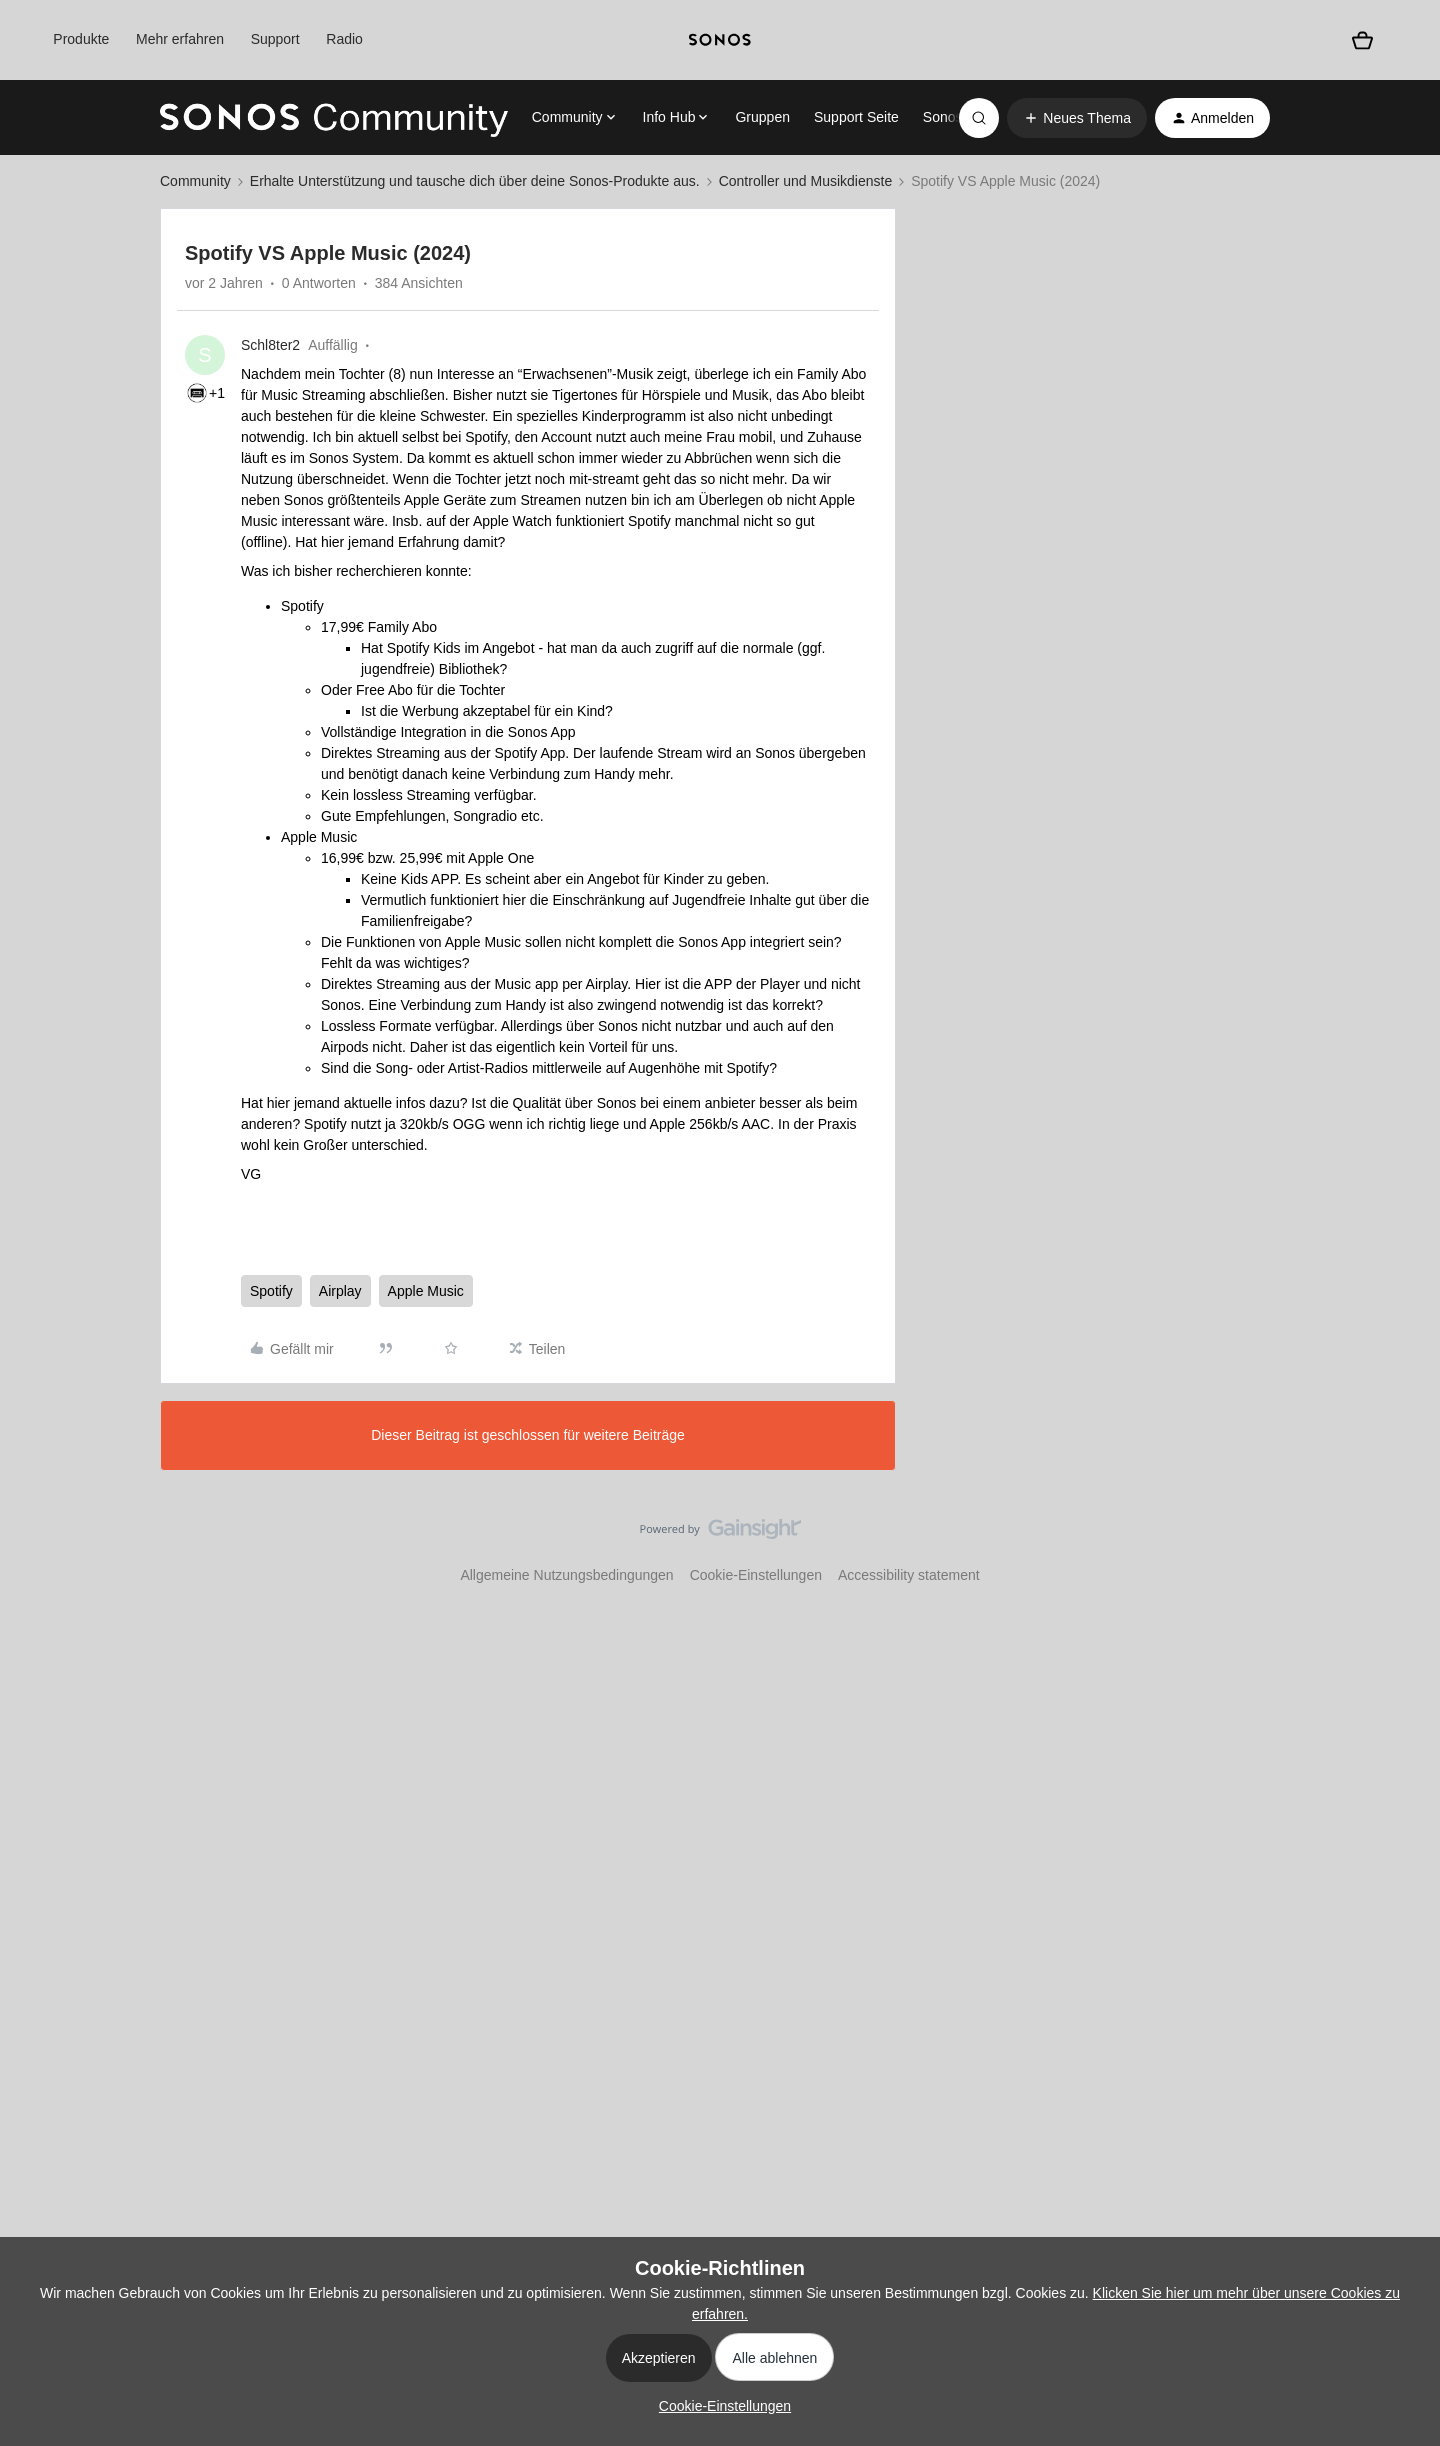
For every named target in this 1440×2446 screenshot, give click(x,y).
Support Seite (856, 117)
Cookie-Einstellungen (756, 1575)
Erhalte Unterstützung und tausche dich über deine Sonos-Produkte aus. (475, 181)
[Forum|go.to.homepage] (334, 118)
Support (275, 39)
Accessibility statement (909, 1575)
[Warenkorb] (1363, 40)
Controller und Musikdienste (806, 181)
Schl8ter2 (270, 345)
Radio (344, 39)
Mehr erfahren (180, 39)
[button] (1077, 118)
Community (195, 181)
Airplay (340, 1291)
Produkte (81, 39)
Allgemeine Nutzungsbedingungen (566, 1575)
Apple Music (426, 1291)
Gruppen (762, 117)
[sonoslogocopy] (720, 40)
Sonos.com (958, 117)
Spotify (271, 1291)
